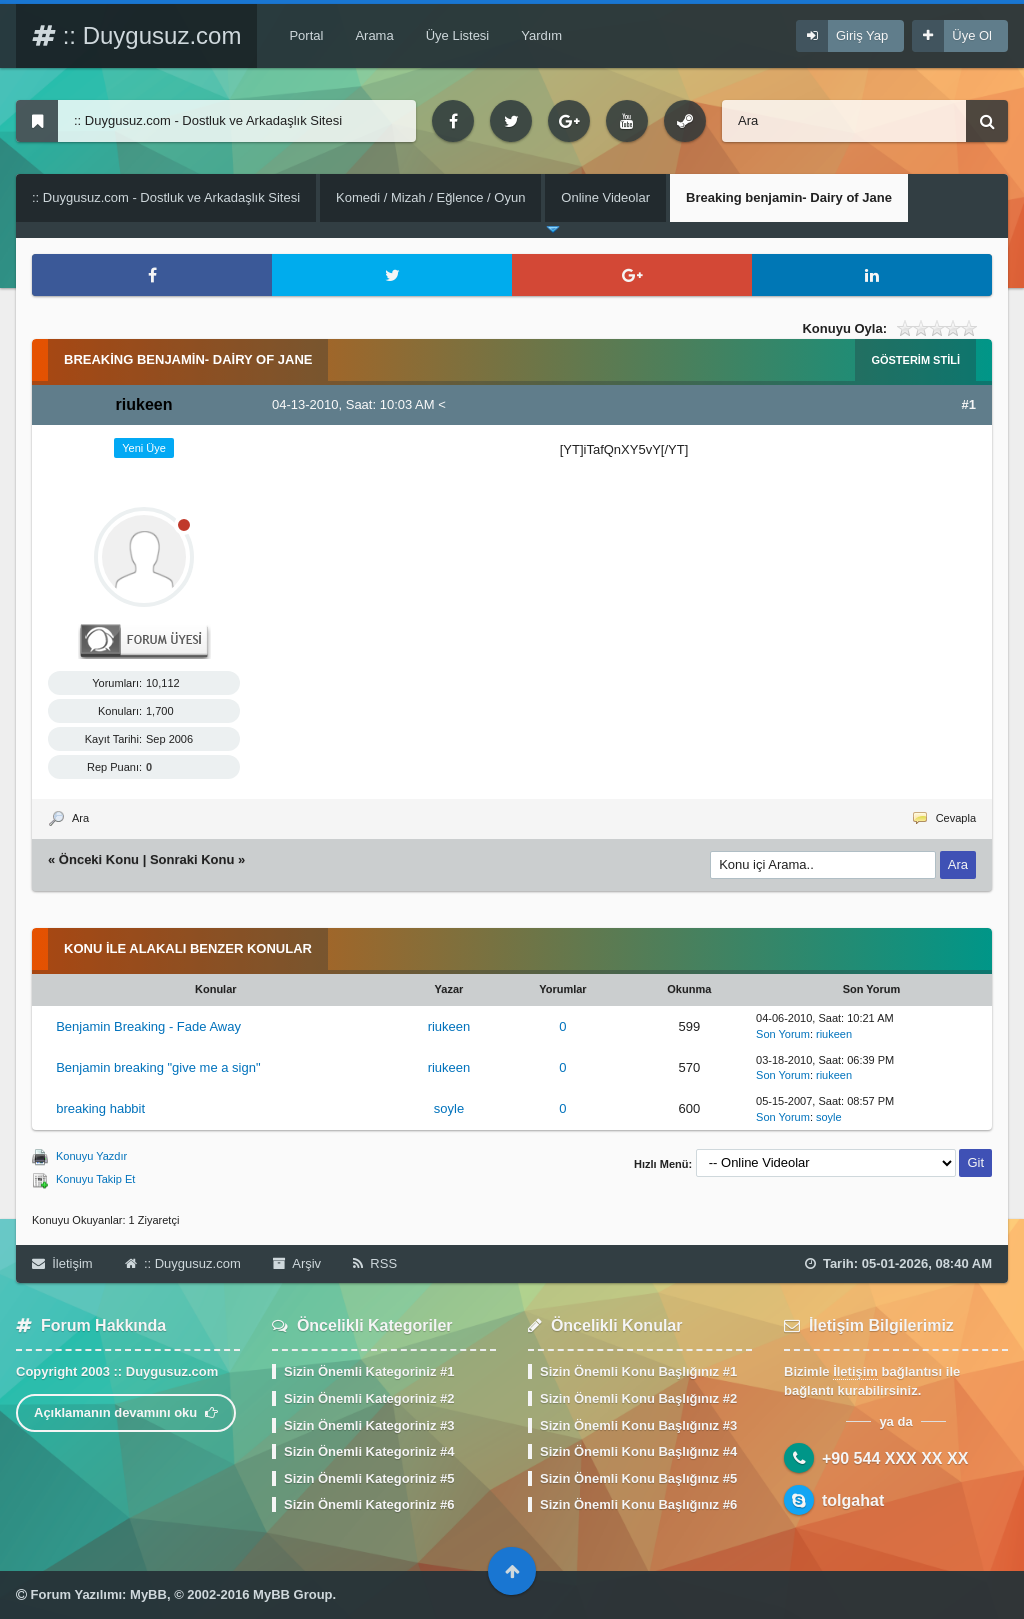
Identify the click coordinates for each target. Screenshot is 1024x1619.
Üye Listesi (458, 35)
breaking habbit (100, 1108)
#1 (969, 404)
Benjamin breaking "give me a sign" (158, 1067)
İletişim (62, 1263)
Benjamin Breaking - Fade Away (148, 1026)
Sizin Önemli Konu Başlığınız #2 (638, 1398)
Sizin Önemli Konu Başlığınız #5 (638, 1478)
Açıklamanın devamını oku (126, 1412)
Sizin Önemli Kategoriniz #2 (369, 1398)
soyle (449, 1108)
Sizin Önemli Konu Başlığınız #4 (638, 1451)
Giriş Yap (862, 35)
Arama (374, 35)
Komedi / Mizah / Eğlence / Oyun (430, 197)
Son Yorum (783, 1034)
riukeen (449, 1026)
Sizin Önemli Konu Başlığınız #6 (638, 1504)
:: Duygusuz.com (136, 35)
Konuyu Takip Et (95, 1179)
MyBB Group (292, 1594)
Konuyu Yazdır (91, 1156)
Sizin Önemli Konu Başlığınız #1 (638, 1371)
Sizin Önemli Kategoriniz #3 (369, 1425)
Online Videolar (605, 197)
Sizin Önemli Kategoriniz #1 (369, 1371)
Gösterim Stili (915, 360)
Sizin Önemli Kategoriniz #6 (369, 1504)
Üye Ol (972, 35)
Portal (306, 35)
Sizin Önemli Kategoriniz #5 (369, 1478)
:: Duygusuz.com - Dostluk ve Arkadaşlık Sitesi (166, 197)
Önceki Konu (99, 859)
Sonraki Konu (192, 859)
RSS (375, 1263)
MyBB (148, 1594)
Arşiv (297, 1263)
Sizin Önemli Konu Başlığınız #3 (638, 1425)
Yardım (541, 35)
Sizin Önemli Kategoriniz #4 (369, 1451)
